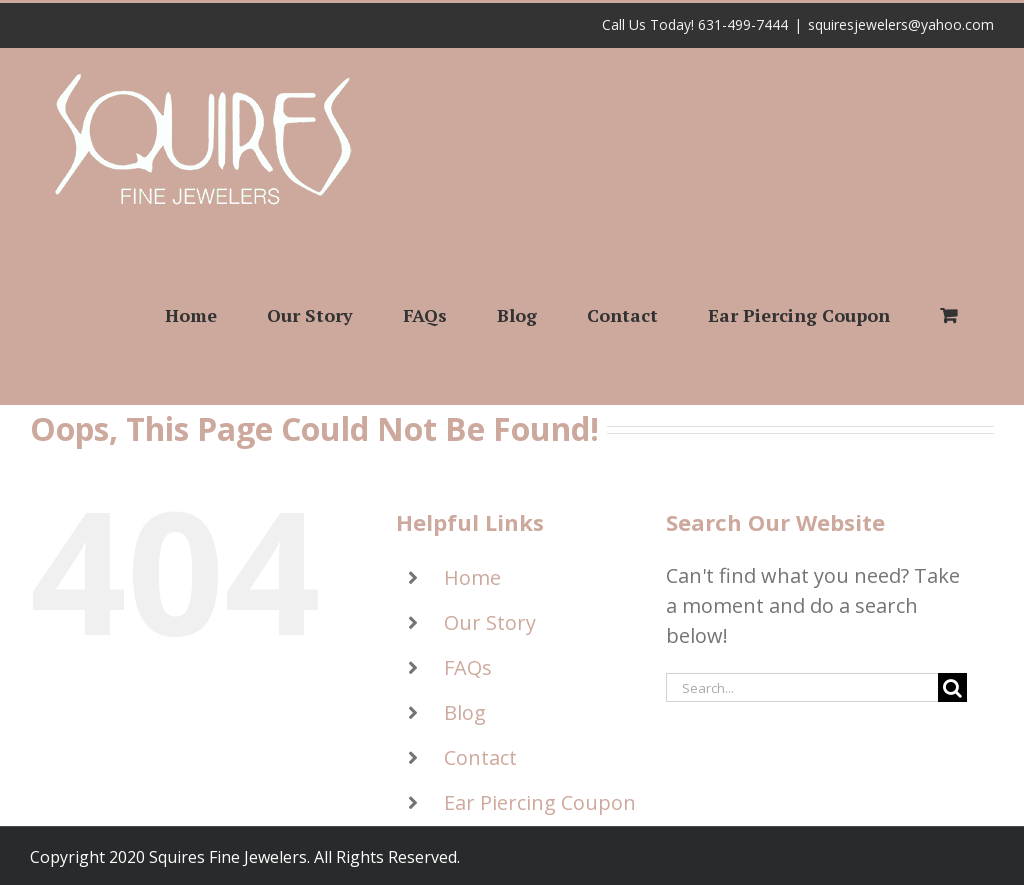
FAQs (468, 667)
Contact (480, 757)
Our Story (490, 622)
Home (472, 577)
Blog (465, 712)
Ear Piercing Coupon (540, 802)
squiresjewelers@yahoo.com (901, 24)
